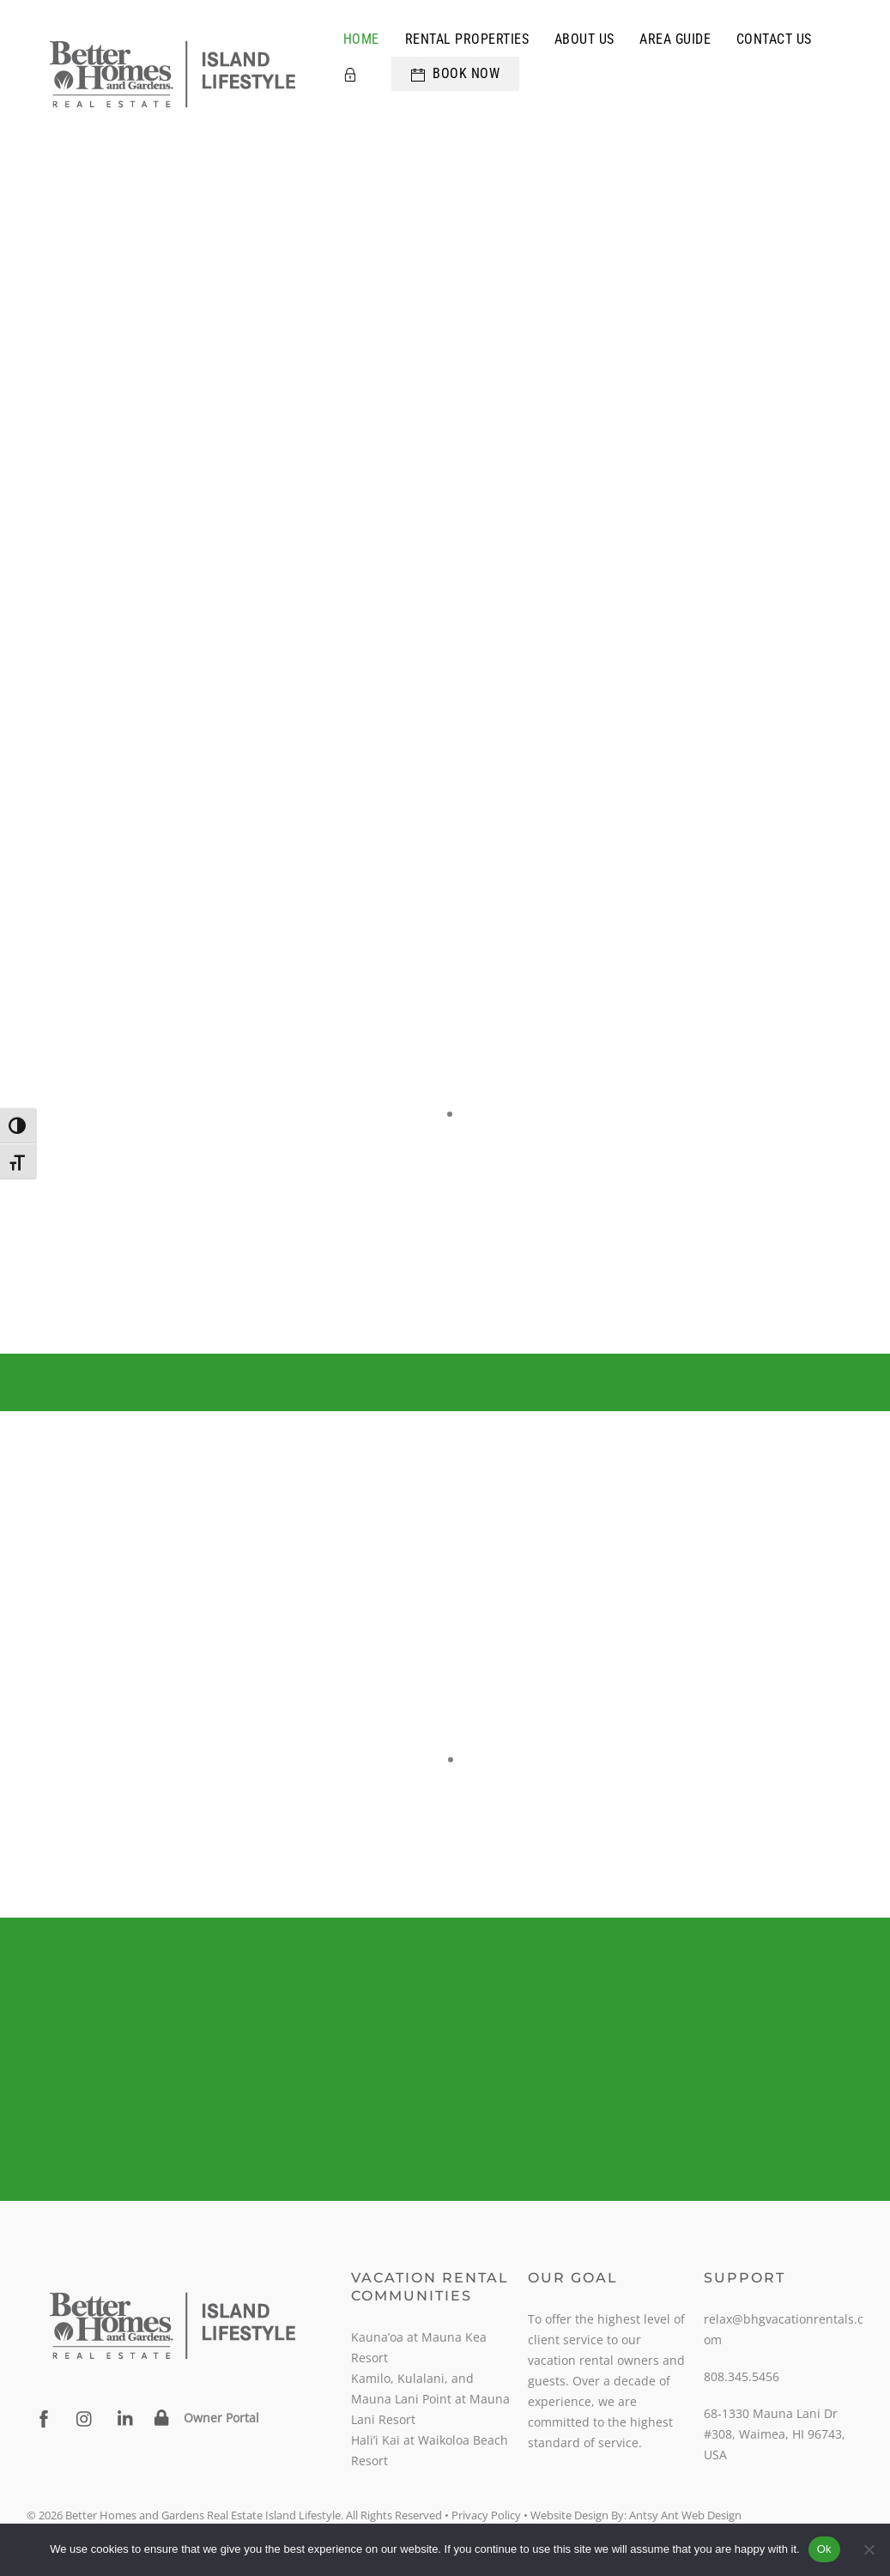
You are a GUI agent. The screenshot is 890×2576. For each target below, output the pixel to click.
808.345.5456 (741, 2376)
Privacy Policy (486, 2515)
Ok (824, 2549)
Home (361, 39)
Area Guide (675, 39)
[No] (868, 2549)
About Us (584, 39)
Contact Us (774, 39)
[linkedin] (126, 2417)
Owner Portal (221, 2417)
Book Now (455, 73)
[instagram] (85, 2417)
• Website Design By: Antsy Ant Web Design (631, 2515)
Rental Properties (467, 39)
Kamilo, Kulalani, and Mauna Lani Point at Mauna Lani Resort (430, 2399)
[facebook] (44, 2417)
